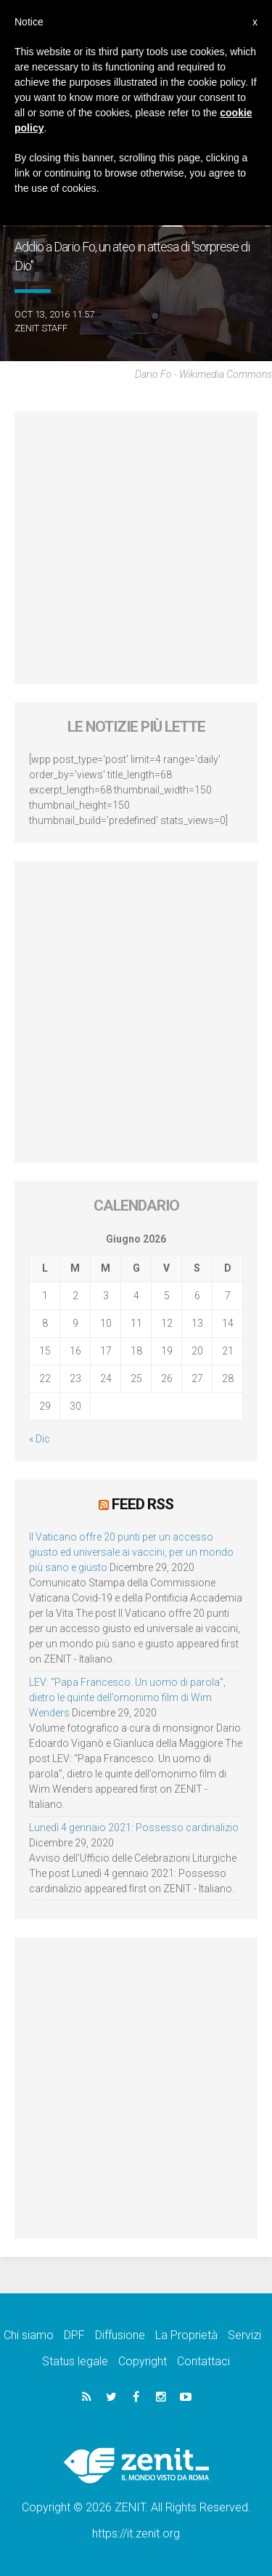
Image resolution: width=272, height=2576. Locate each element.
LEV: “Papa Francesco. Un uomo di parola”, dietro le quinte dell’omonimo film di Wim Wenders (127, 1697)
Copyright (142, 2361)
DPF (74, 2335)
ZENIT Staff (41, 328)
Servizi (244, 2335)
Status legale (75, 2361)
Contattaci (203, 2361)
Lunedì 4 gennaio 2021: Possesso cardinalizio (134, 1827)
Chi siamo (29, 2335)
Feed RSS (142, 1504)
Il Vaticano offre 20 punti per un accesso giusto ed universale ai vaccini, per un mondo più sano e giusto (131, 1552)
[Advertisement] (136, 547)
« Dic (39, 1439)
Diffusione (120, 2335)
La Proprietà (186, 2335)
